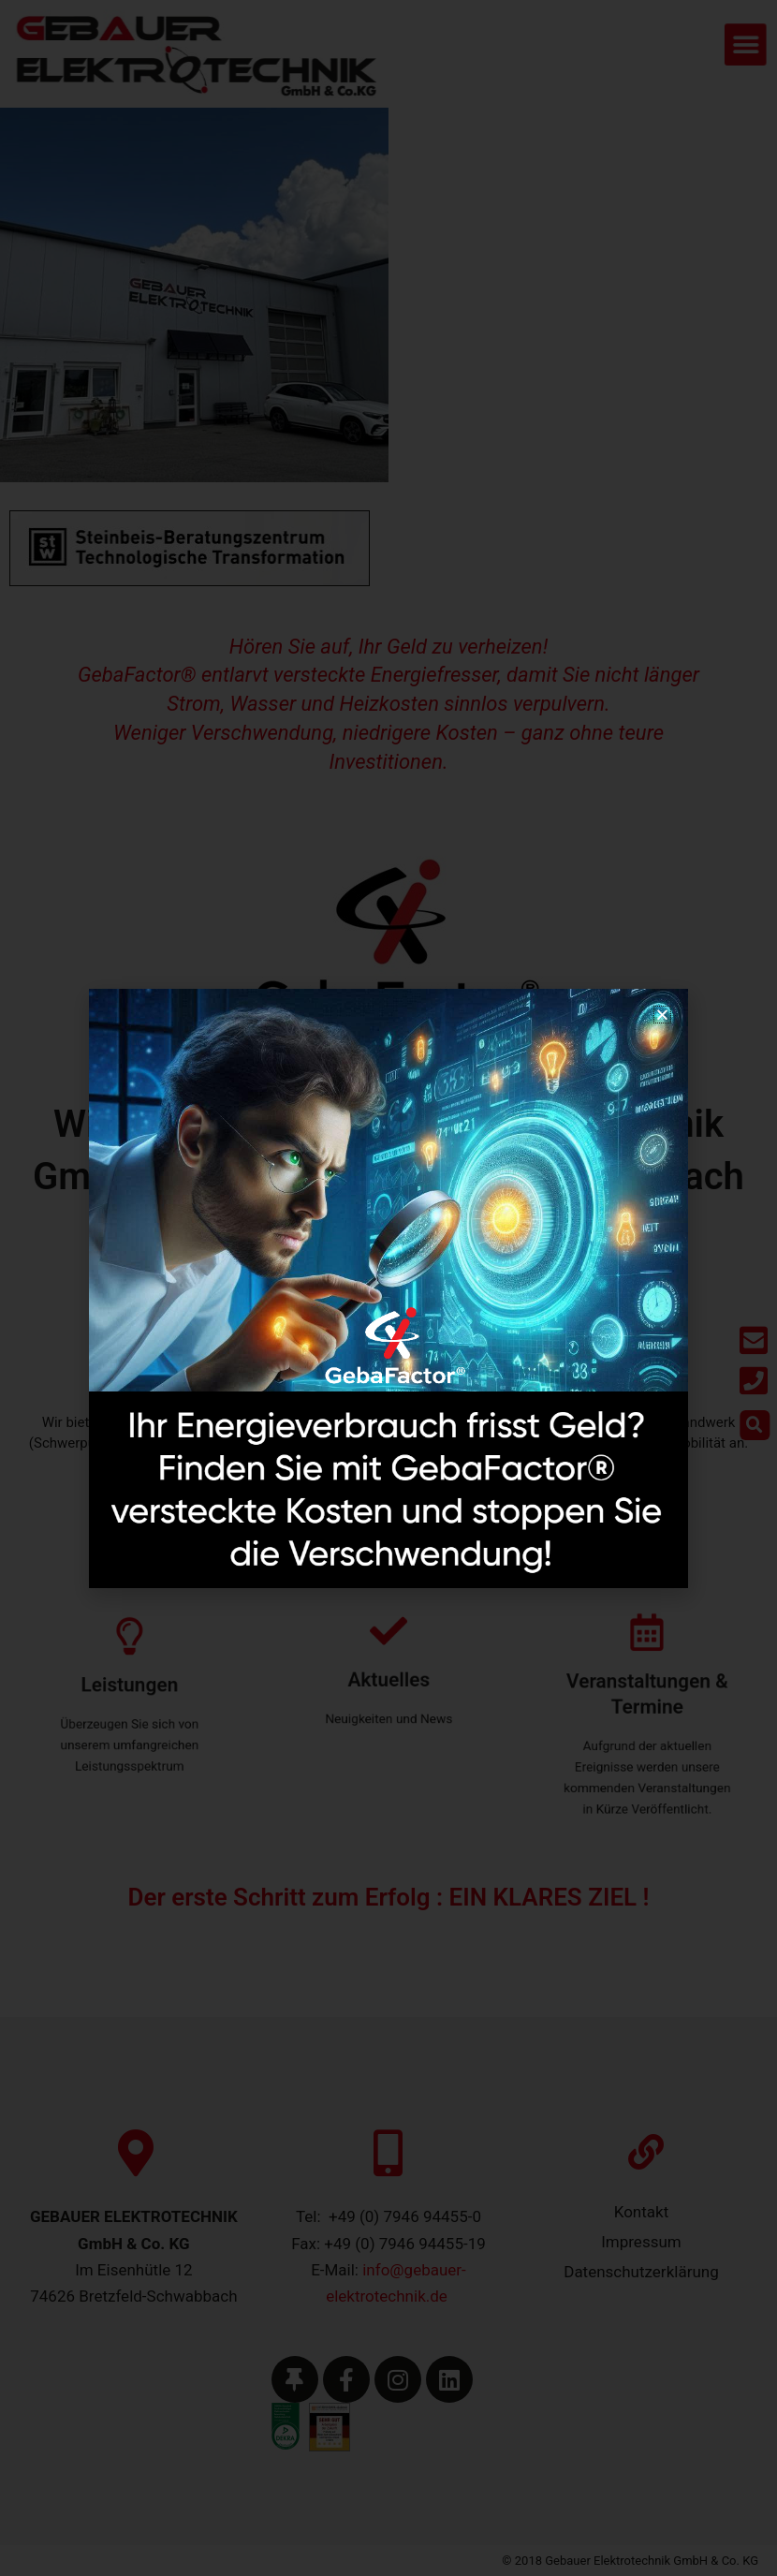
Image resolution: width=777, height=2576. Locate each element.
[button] (662, 1015)
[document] (388, 1288)
